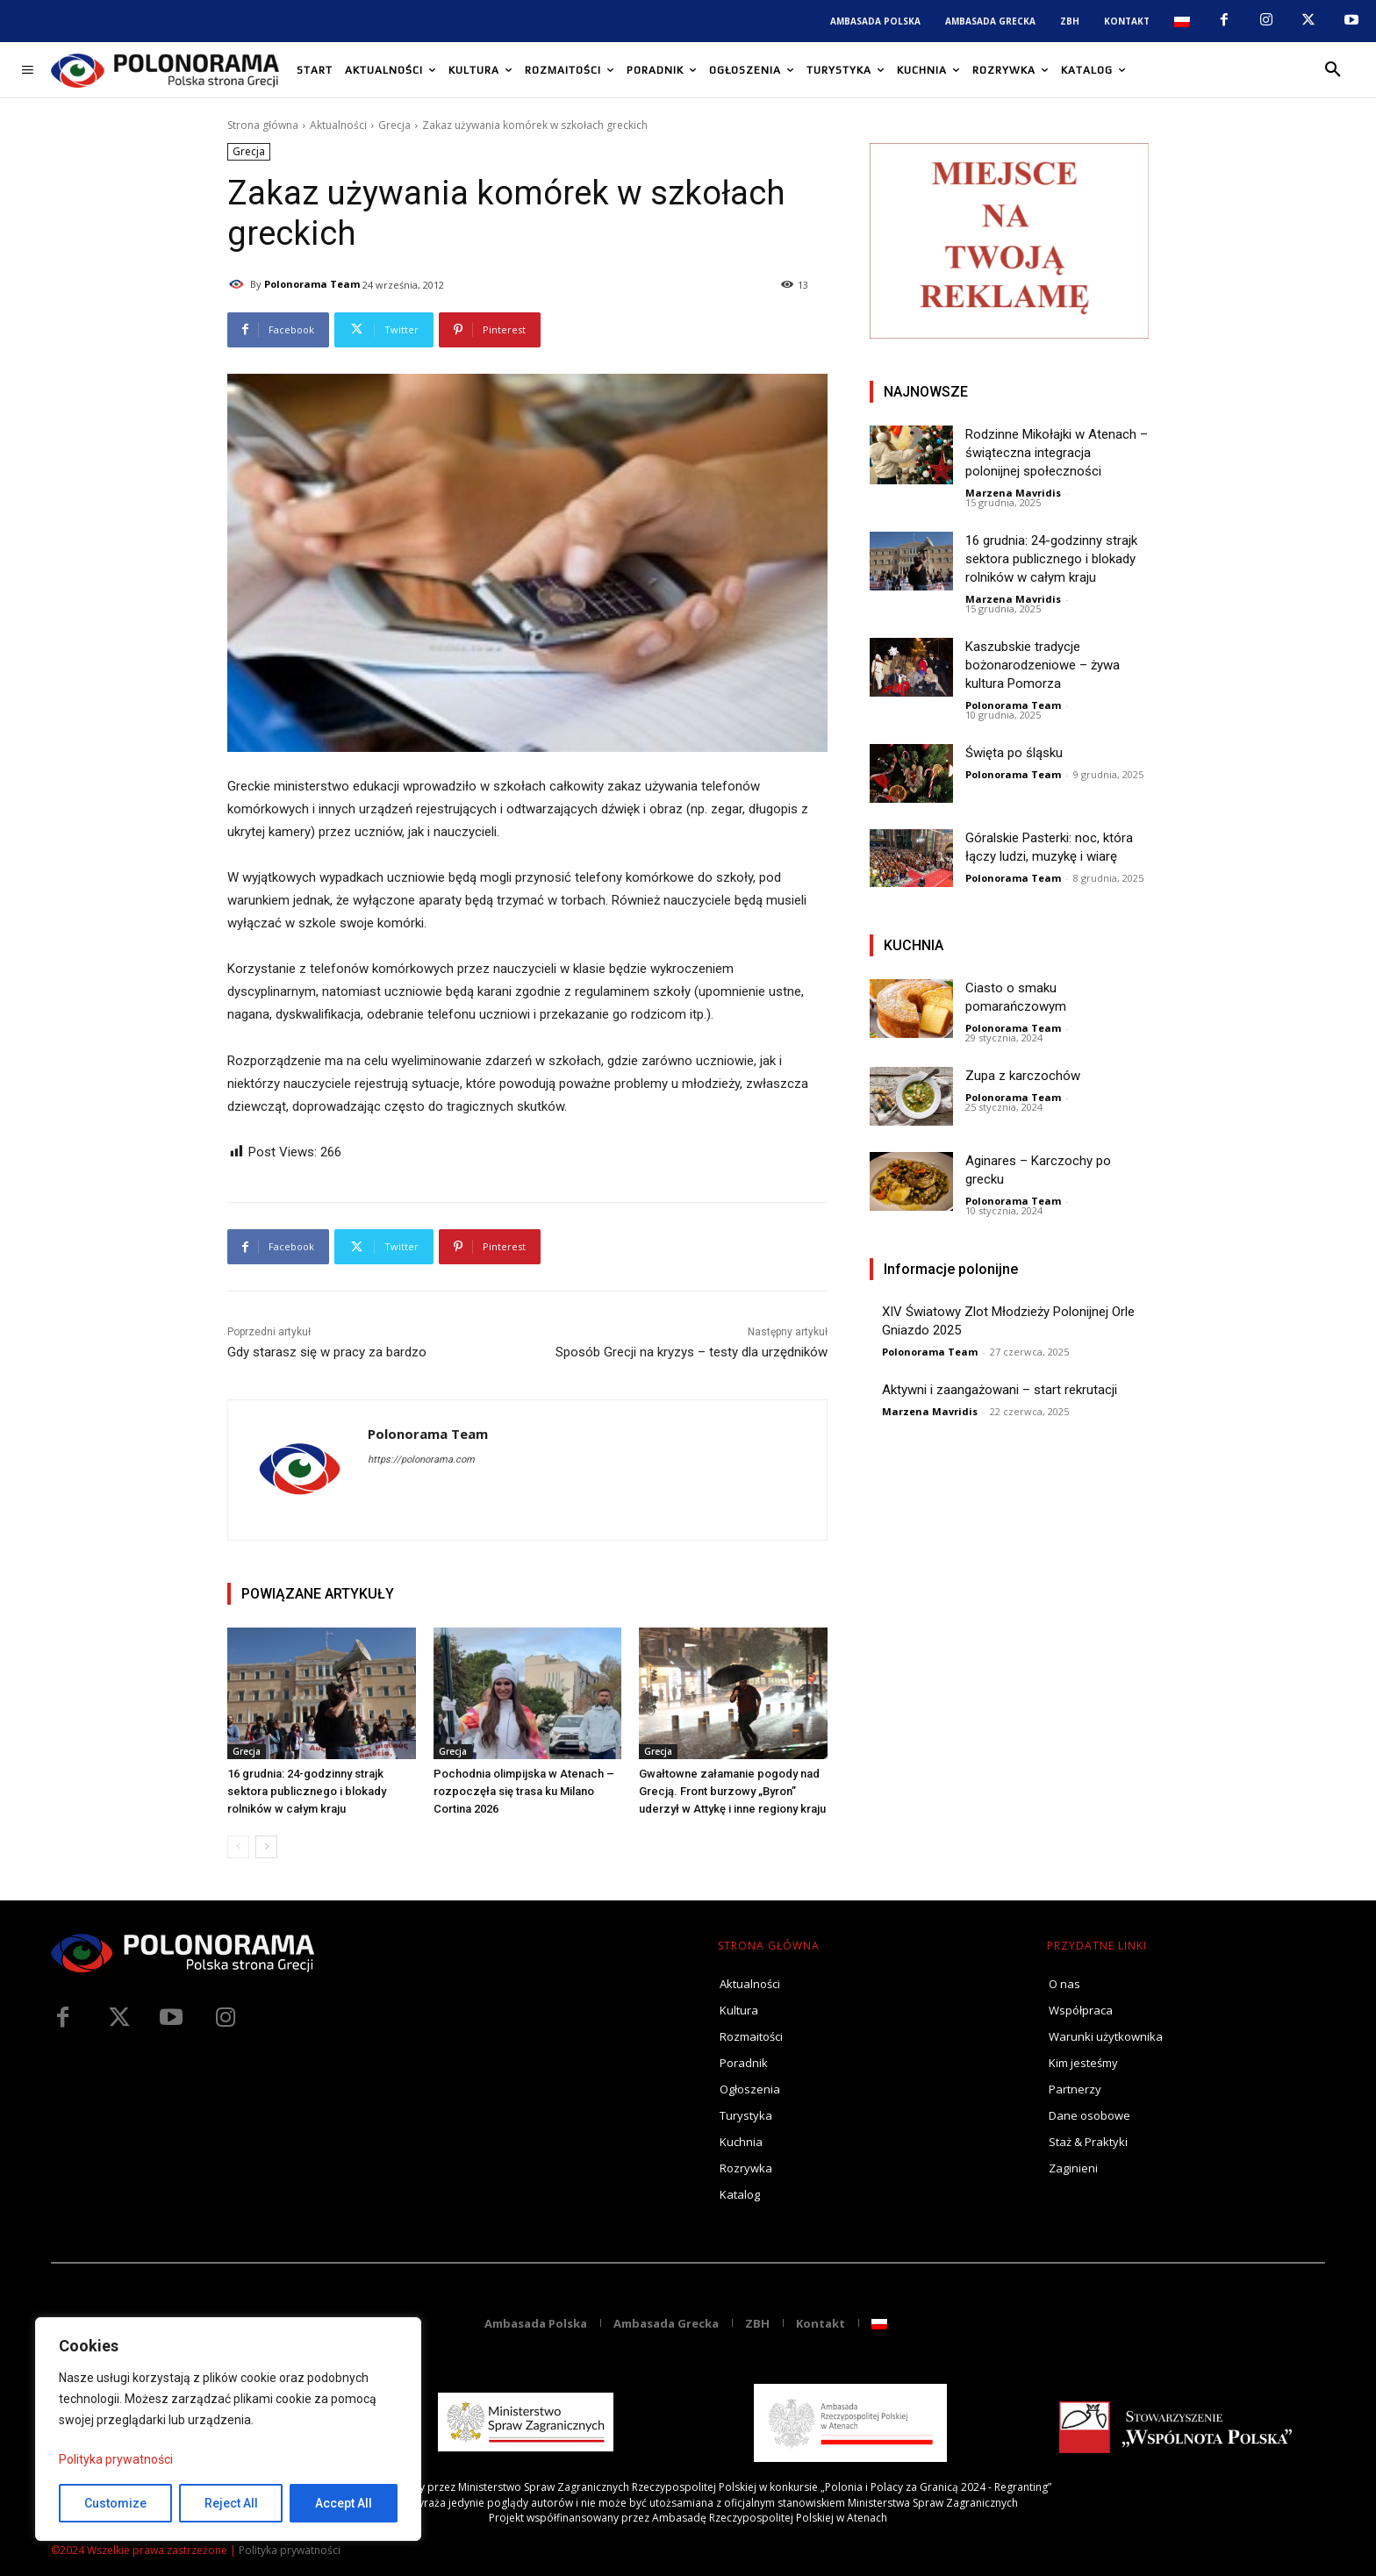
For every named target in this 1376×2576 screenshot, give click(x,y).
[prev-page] (238, 1846)
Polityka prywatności (116, 2459)
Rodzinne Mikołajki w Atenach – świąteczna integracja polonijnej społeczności (1056, 452)
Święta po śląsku (1014, 753)
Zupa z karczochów (1022, 1076)
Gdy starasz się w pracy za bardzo (326, 1352)
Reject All (231, 2503)
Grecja (394, 125)
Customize (115, 2503)
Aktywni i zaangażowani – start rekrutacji (999, 1390)
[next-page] (266, 1846)
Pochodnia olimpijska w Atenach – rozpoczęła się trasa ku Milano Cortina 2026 (524, 1791)
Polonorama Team (312, 283)
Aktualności (338, 125)
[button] (1333, 70)
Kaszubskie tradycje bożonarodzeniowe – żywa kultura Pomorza (1042, 665)
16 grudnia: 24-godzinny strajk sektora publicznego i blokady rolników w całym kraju (306, 1791)
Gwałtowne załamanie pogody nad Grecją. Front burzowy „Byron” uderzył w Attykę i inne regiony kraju (732, 1791)
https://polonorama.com (421, 1459)
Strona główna (262, 125)
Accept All (343, 2503)
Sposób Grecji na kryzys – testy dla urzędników (691, 1352)
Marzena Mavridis (1013, 492)
